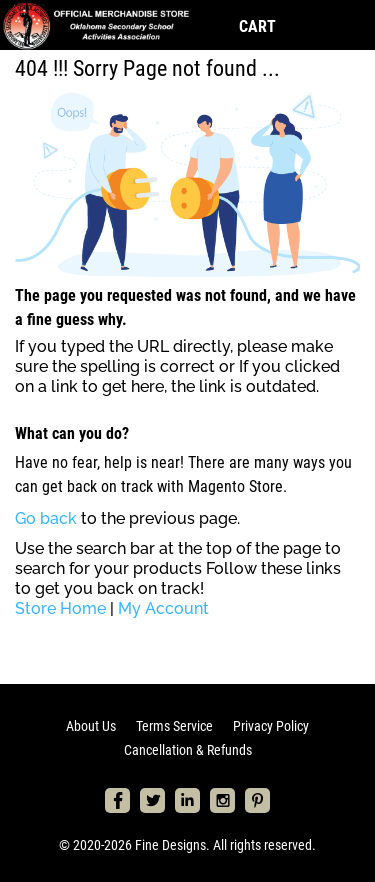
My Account (163, 608)
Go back (46, 518)
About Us (91, 726)
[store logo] (95, 25)
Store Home (60, 608)
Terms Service (174, 726)
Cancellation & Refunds (188, 750)
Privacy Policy (271, 726)
